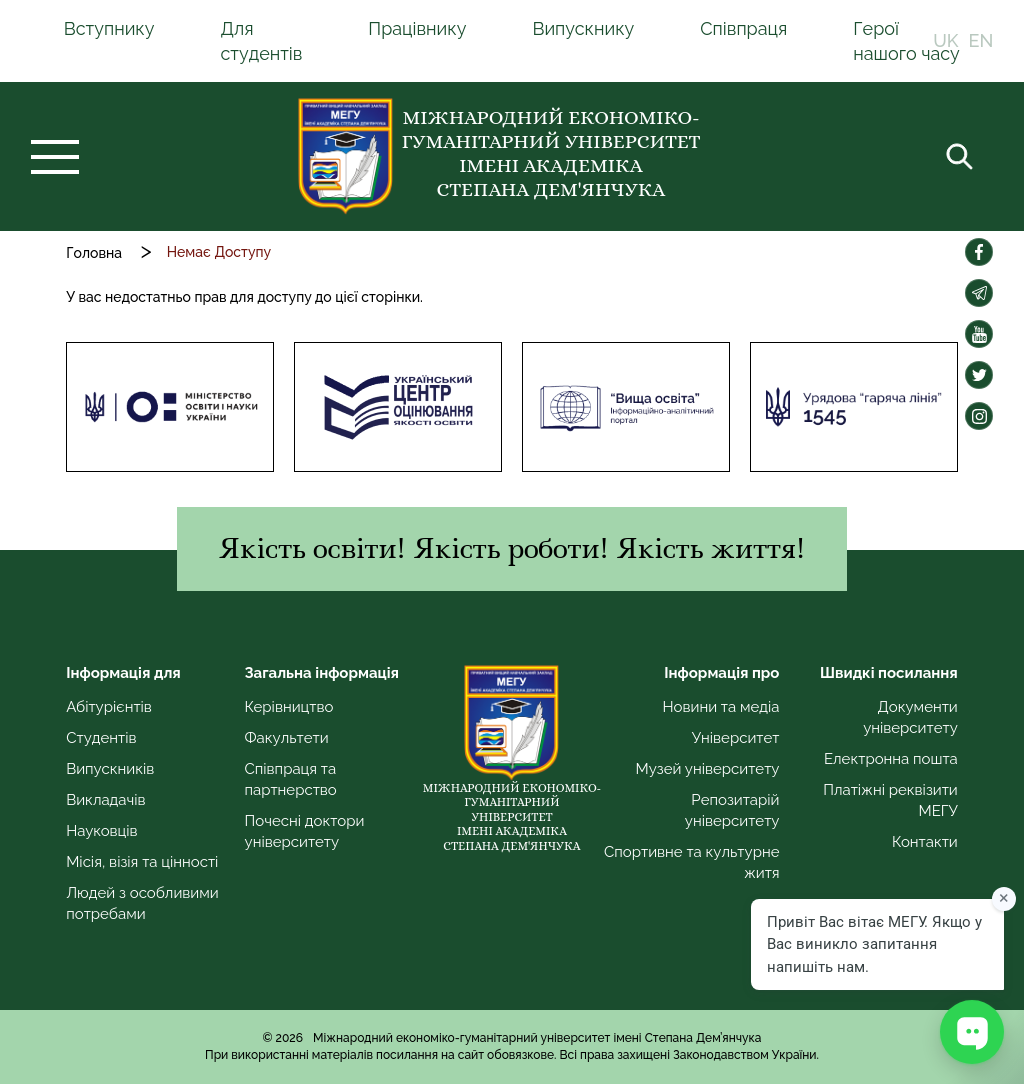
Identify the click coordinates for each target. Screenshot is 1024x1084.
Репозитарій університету (732, 810)
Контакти (925, 842)
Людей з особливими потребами (142, 903)
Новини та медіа (721, 707)
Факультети (287, 738)
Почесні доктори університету (305, 831)
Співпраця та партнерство (291, 779)
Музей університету (708, 769)
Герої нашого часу (906, 41)
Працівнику (417, 28)
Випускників (110, 769)
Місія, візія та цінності (142, 862)
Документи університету (910, 717)
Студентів (101, 738)
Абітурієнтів (109, 707)
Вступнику (109, 28)
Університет (736, 738)
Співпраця (743, 28)
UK (945, 41)
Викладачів (105, 800)
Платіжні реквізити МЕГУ (890, 800)
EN (981, 41)
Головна (94, 253)
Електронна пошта (891, 759)
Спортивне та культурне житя (691, 862)
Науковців (101, 831)
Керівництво (289, 707)
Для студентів (261, 41)
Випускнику (583, 28)
